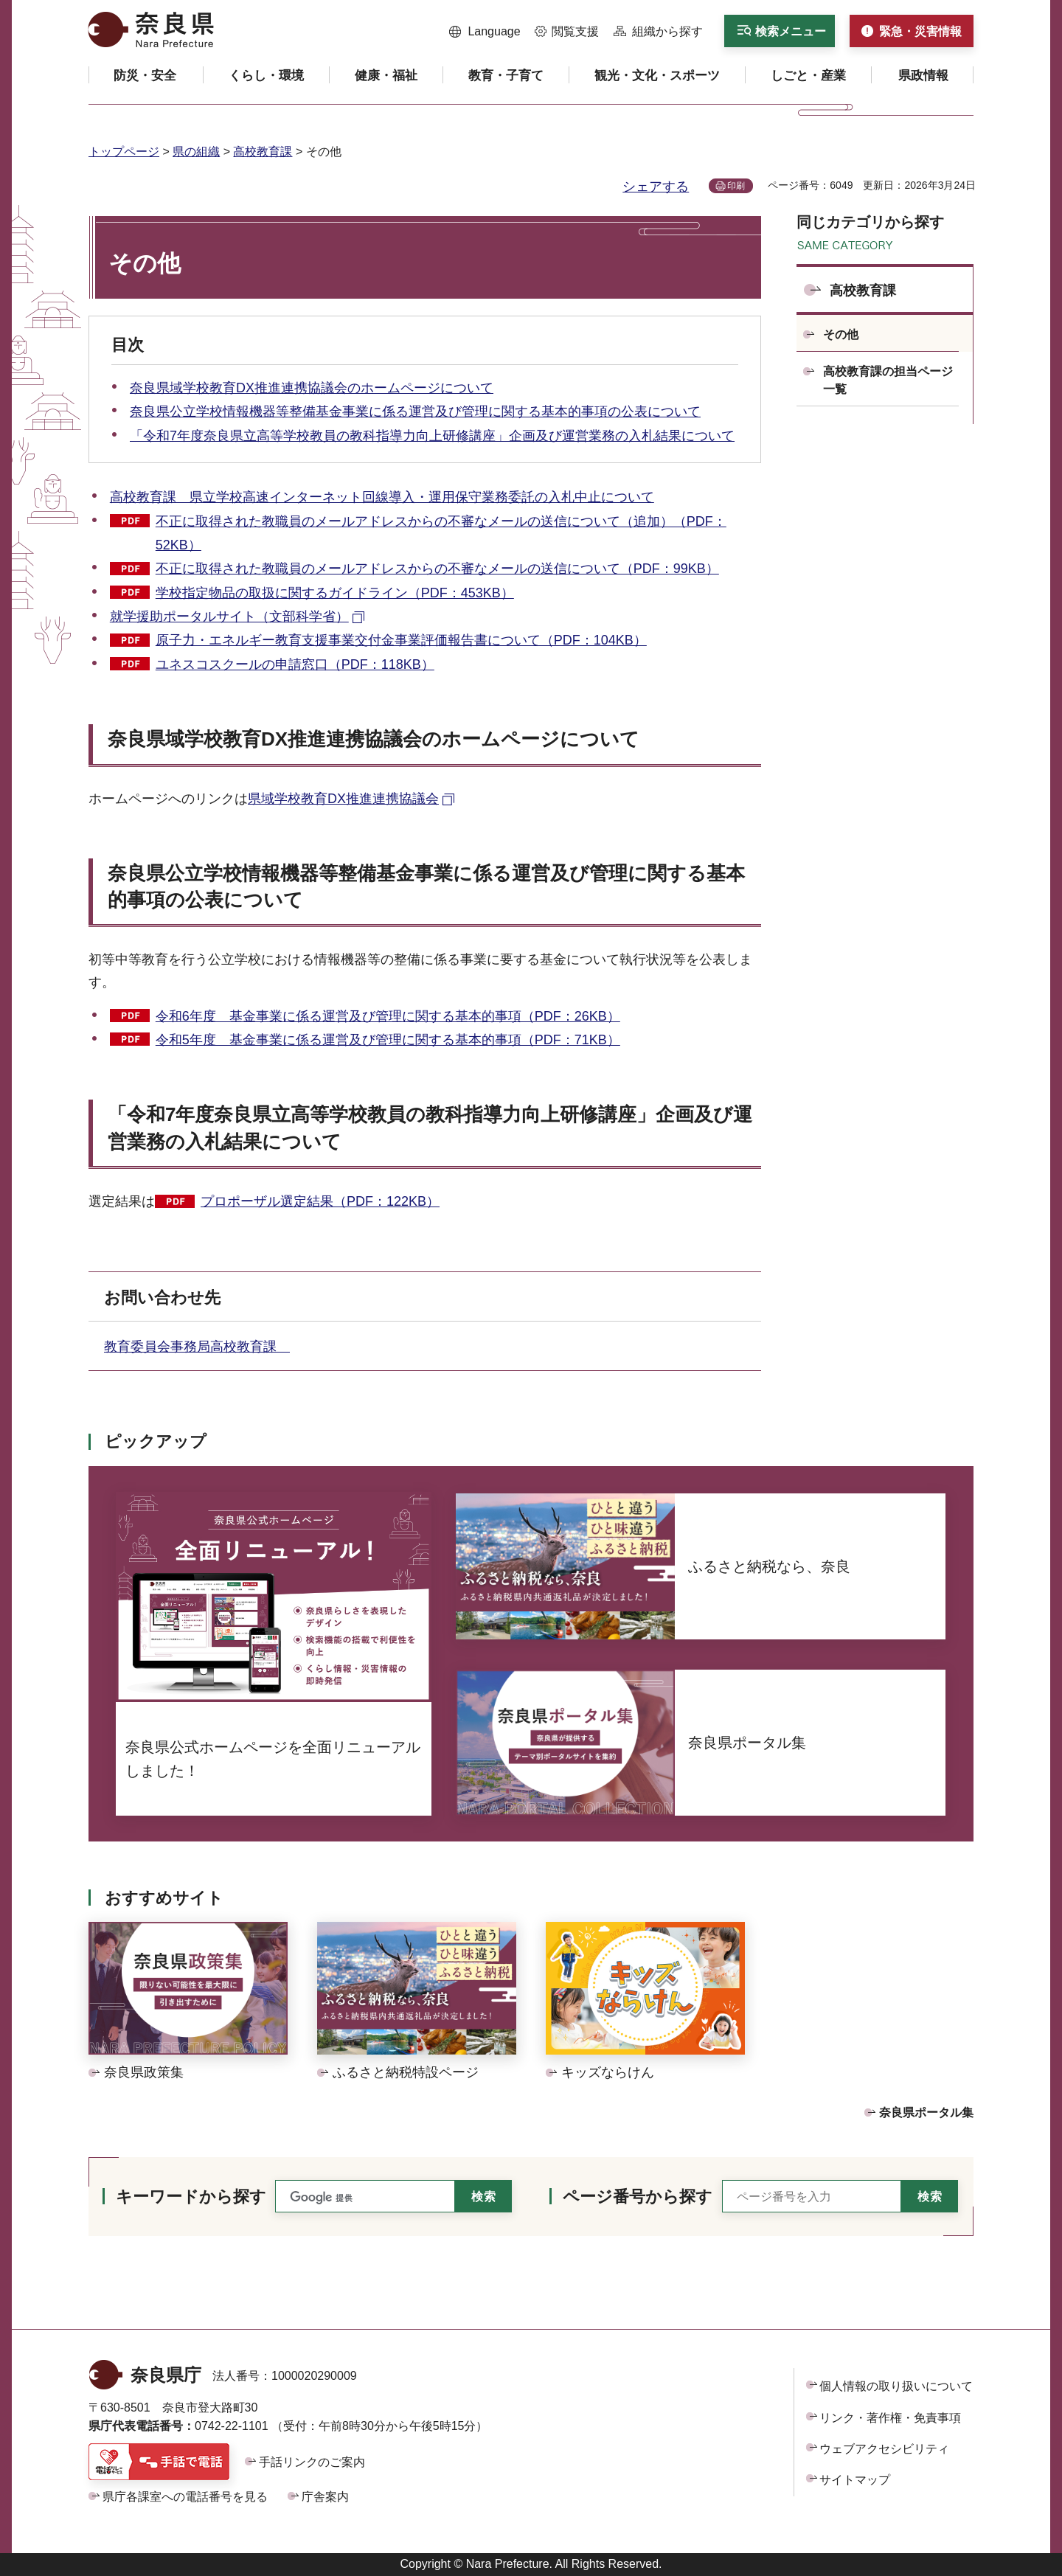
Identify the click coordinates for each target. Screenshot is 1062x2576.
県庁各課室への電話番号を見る (185, 2496)
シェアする (655, 186)
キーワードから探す (191, 2196)
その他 (840, 334)
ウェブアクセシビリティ (884, 2449)
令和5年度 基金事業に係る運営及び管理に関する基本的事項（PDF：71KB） (388, 1039)
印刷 (736, 186)
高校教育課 (262, 151)
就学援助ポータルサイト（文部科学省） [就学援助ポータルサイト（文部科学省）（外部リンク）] (229, 616)
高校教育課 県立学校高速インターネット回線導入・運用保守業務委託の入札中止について (382, 497)
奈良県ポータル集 (926, 2112)
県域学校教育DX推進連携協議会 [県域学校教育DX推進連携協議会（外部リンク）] (343, 798)
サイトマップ (854, 2479)
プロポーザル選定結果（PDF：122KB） (320, 1201)
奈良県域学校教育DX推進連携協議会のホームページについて (311, 388)
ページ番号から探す (637, 2196)
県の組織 (196, 151)
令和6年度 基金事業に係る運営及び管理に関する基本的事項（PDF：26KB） (388, 1016)
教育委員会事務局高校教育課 (197, 1346)
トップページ (123, 151)
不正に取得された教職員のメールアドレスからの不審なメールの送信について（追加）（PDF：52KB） (441, 533)
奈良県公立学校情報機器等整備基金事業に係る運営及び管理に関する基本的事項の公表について (415, 411)
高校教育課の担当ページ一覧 (888, 380)
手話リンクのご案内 (312, 2462)
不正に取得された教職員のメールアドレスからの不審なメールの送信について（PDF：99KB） (437, 568)
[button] (485, 31)
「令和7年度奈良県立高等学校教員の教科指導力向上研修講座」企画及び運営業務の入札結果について (432, 435)
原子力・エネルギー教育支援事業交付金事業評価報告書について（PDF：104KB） (401, 640)
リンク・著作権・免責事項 (890, 2418)
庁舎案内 (325, 2496)
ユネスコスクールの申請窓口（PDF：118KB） (295, 664)
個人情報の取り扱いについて (896, 2386)
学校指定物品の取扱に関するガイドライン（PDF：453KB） (335, 593)
